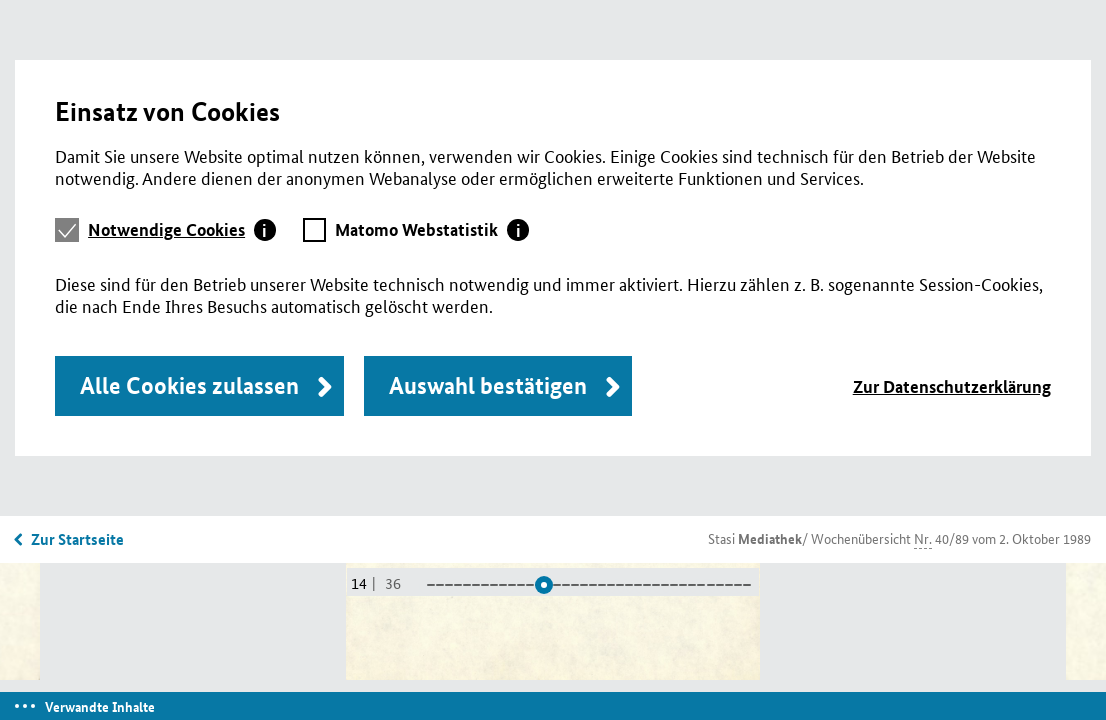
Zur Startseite (77, 539)
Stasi (755, 538)
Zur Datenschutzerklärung (952, 386)
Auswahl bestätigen (488, 385)
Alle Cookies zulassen (189, 385)
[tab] (182, 230)
